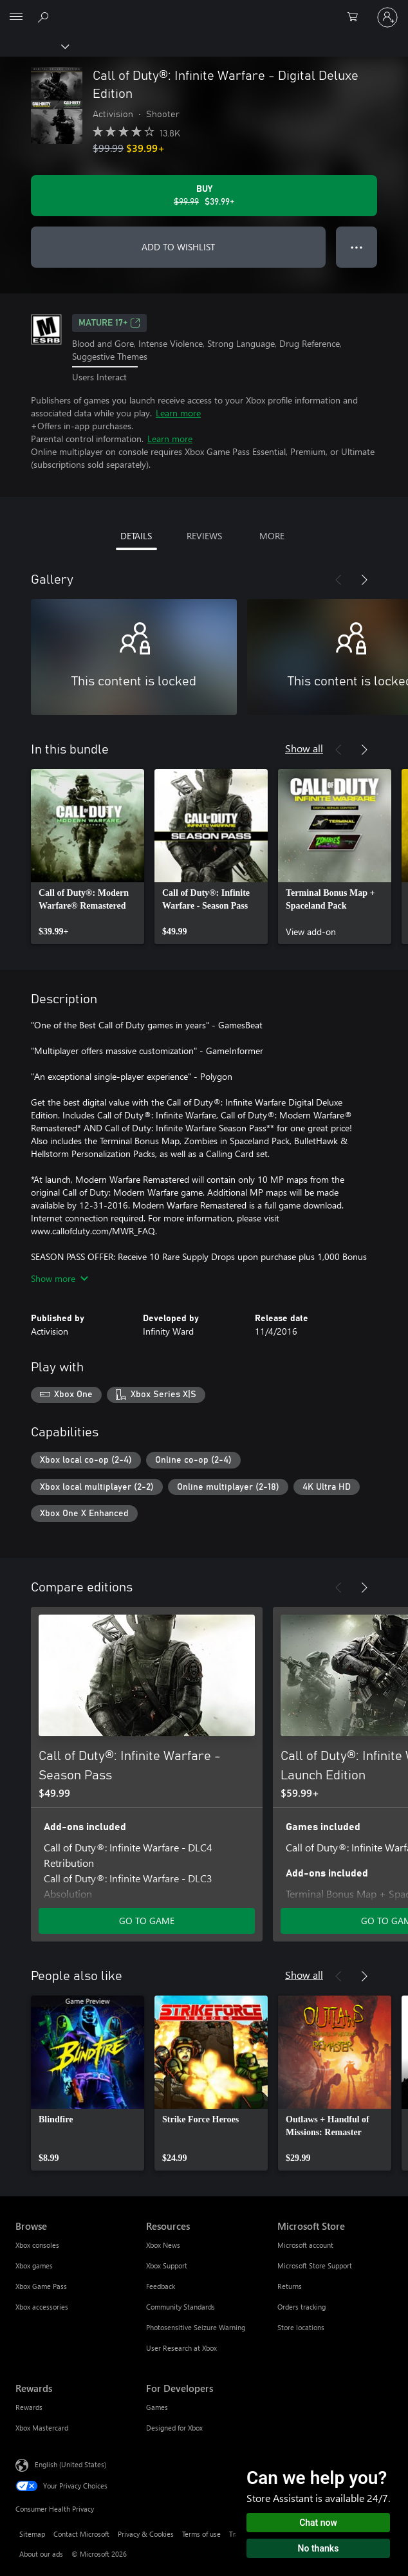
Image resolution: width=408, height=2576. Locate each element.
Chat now (318, 2522)
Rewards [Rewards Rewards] (28, 2407)
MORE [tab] (271, 536)
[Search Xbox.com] (45, 16)
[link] (87, 856)
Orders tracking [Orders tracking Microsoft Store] (301, 2307)
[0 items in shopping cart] (356, 17)
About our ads (41, 2554)
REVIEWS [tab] (204, 536)
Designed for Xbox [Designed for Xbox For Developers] (174, 2427)
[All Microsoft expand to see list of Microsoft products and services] (16, 17)
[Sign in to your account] (387, 17)
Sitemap (32, 2534)
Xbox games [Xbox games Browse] (34, 2265)
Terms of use (201, 2534)
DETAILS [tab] (136, 536)
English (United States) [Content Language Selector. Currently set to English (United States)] (70, 2464)
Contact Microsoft (81, 2534)
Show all (304, 748)
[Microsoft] (203, 9)
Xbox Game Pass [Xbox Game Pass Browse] (41, 2286)
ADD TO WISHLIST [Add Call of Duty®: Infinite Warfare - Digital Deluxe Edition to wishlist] (178, 247)
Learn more (178, 413)
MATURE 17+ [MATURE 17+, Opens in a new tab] (109, 323)
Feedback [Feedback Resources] (160, 2286)
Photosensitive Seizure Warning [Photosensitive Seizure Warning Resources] (195, 2327)
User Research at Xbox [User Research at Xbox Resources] (181, 2348)
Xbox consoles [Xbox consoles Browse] (37, 2245)
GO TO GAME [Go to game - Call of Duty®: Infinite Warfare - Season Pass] (146, 1920)
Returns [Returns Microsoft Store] (289, 2286)
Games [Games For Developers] (157, 2407)
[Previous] (338, 580)
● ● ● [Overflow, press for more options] (357, 246)
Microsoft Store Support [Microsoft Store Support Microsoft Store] (314, 2265)
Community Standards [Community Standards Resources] (180, 2307)
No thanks (318, 2548)
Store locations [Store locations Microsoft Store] (300, 2327)
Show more (59, 1278)
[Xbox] (34, 46)
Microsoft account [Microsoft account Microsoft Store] (305, 2245)
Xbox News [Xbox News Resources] (163, 2245)
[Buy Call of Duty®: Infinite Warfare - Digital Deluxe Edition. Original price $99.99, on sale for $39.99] (204, 195)
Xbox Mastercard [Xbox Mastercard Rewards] (41, 2427)
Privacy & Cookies (146, 2534)
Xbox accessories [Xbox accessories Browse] (41, 2307)
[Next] (364, 580)
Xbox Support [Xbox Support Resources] (166, 2265)
